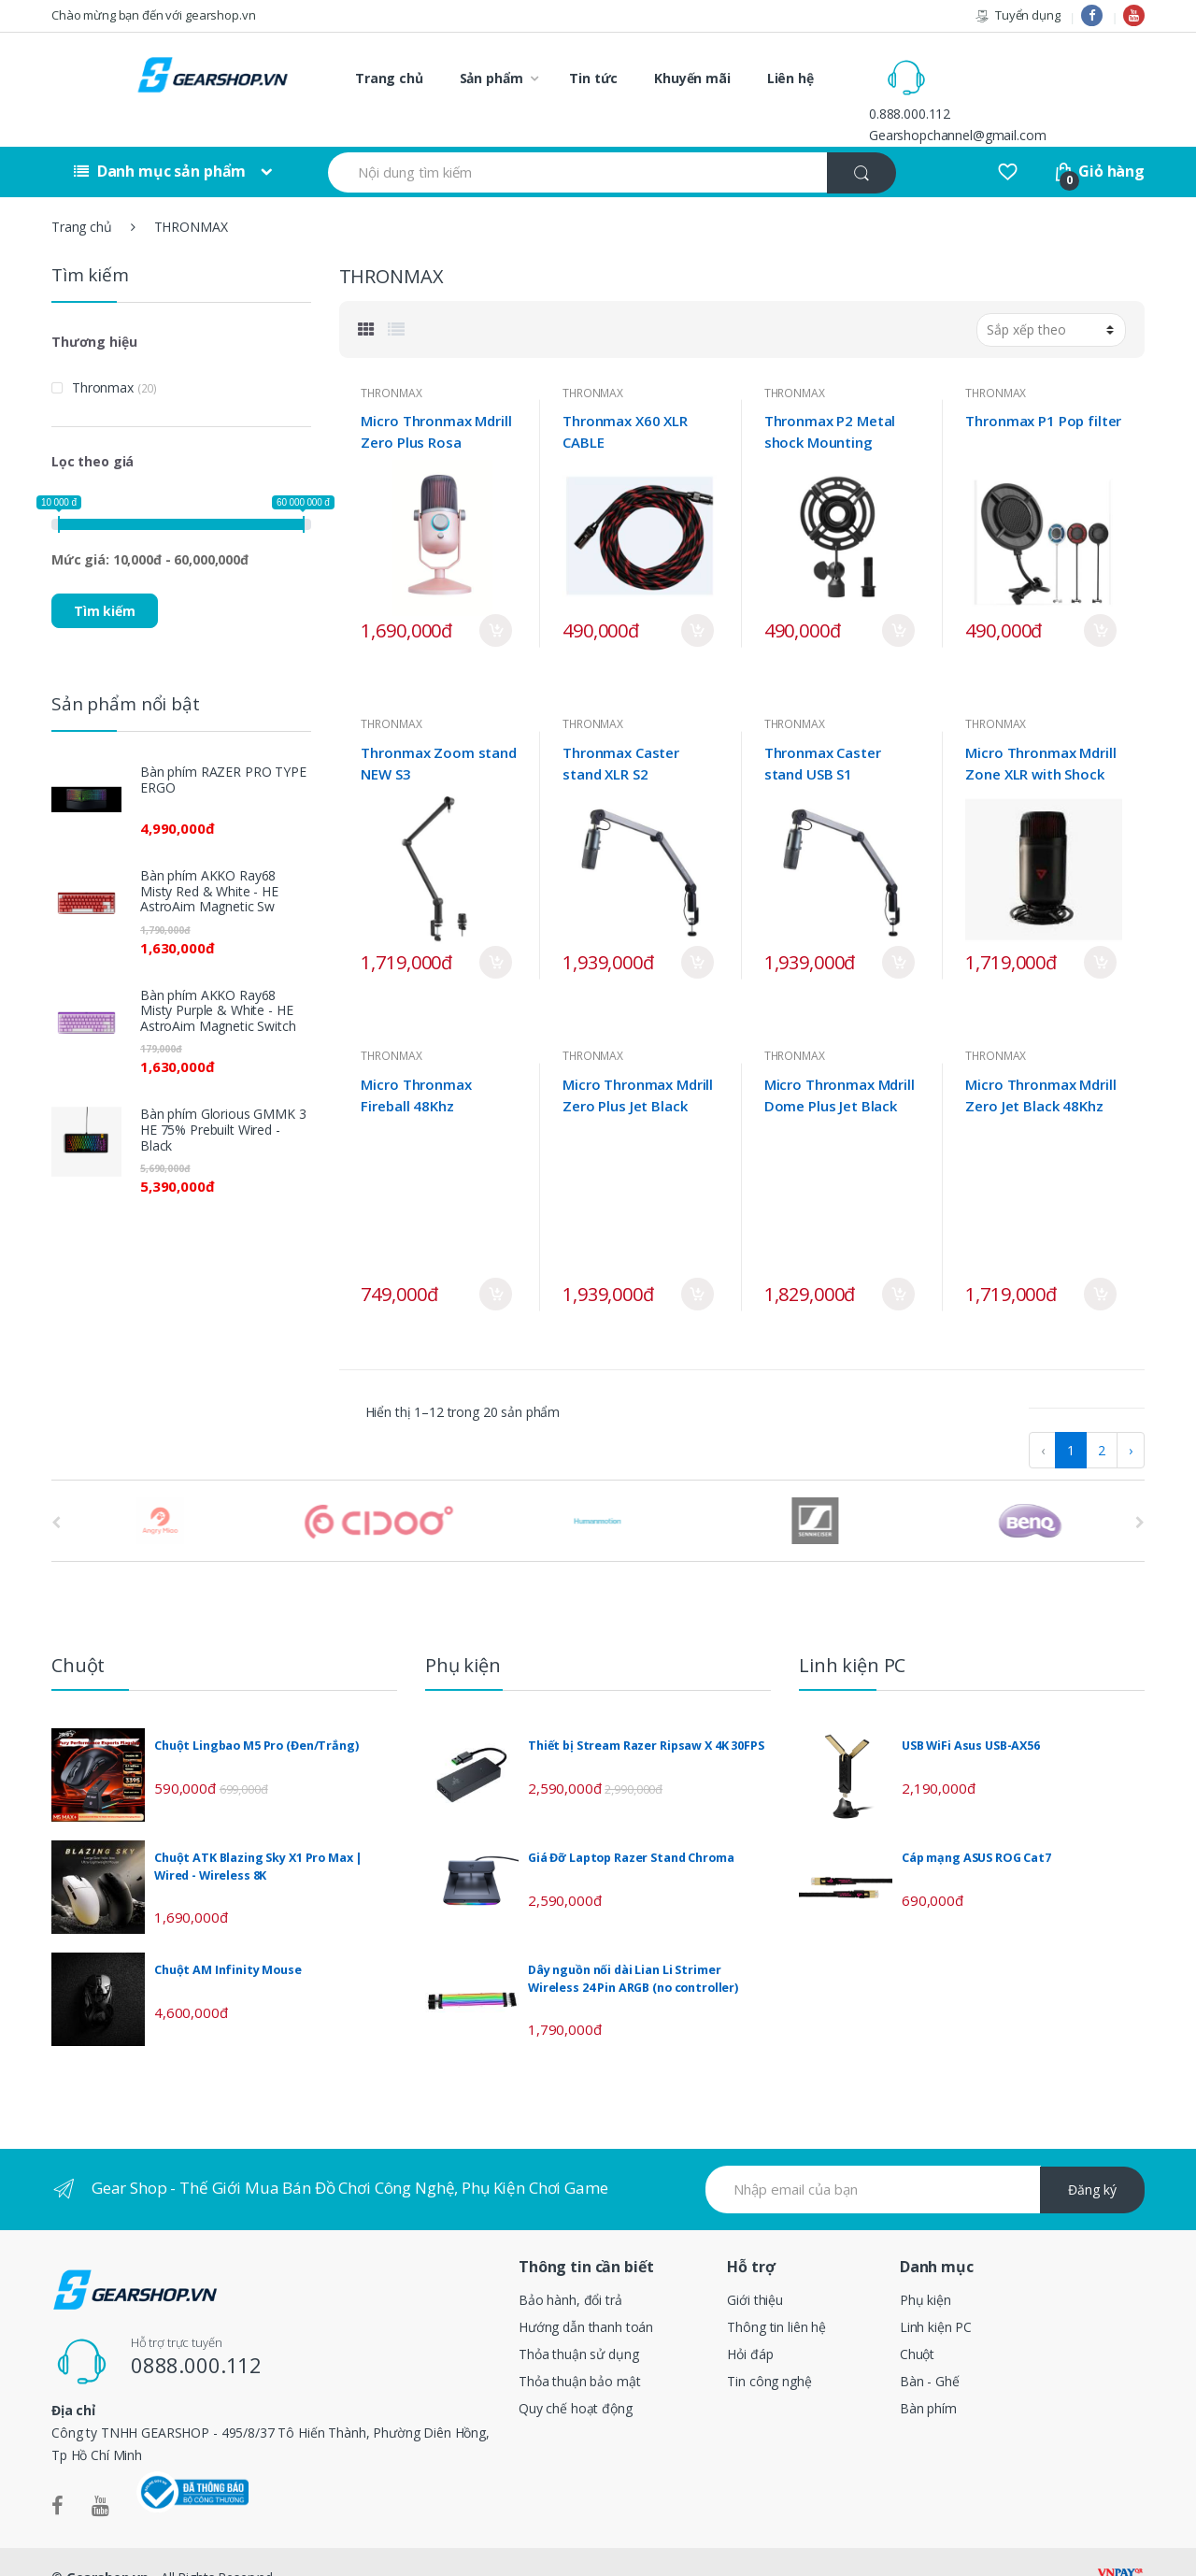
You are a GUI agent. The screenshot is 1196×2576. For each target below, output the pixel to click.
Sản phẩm (491, 78)
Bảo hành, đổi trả (570, 2268)
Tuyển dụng (1017, 15)
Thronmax (103, 356)
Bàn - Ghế (930, 2349)
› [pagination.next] (1130, 1419)
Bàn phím (928, 2376)
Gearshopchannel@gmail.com (1037, 88)
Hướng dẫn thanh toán (586, 2295)
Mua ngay (495, 599)
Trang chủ (389, 78)
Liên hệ (790, 78)
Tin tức (593, 78)
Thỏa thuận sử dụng (578, 2322)
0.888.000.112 (989, 67)
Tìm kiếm (104, 579)
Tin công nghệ (769, 2349)
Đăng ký (1092, 2159)
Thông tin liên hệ (776, 2295)
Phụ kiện (925, 2268)
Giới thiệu (755, 2268)
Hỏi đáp (750, 2322)
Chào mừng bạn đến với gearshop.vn (153, 15)
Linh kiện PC (936, 2295)
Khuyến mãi (692, 78)
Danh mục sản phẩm (160, 140)
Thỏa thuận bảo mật (579, 2349)
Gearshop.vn (107, 2546)
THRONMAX (391, 361)
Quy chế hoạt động (576, 2376)
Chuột (917, 2322)
